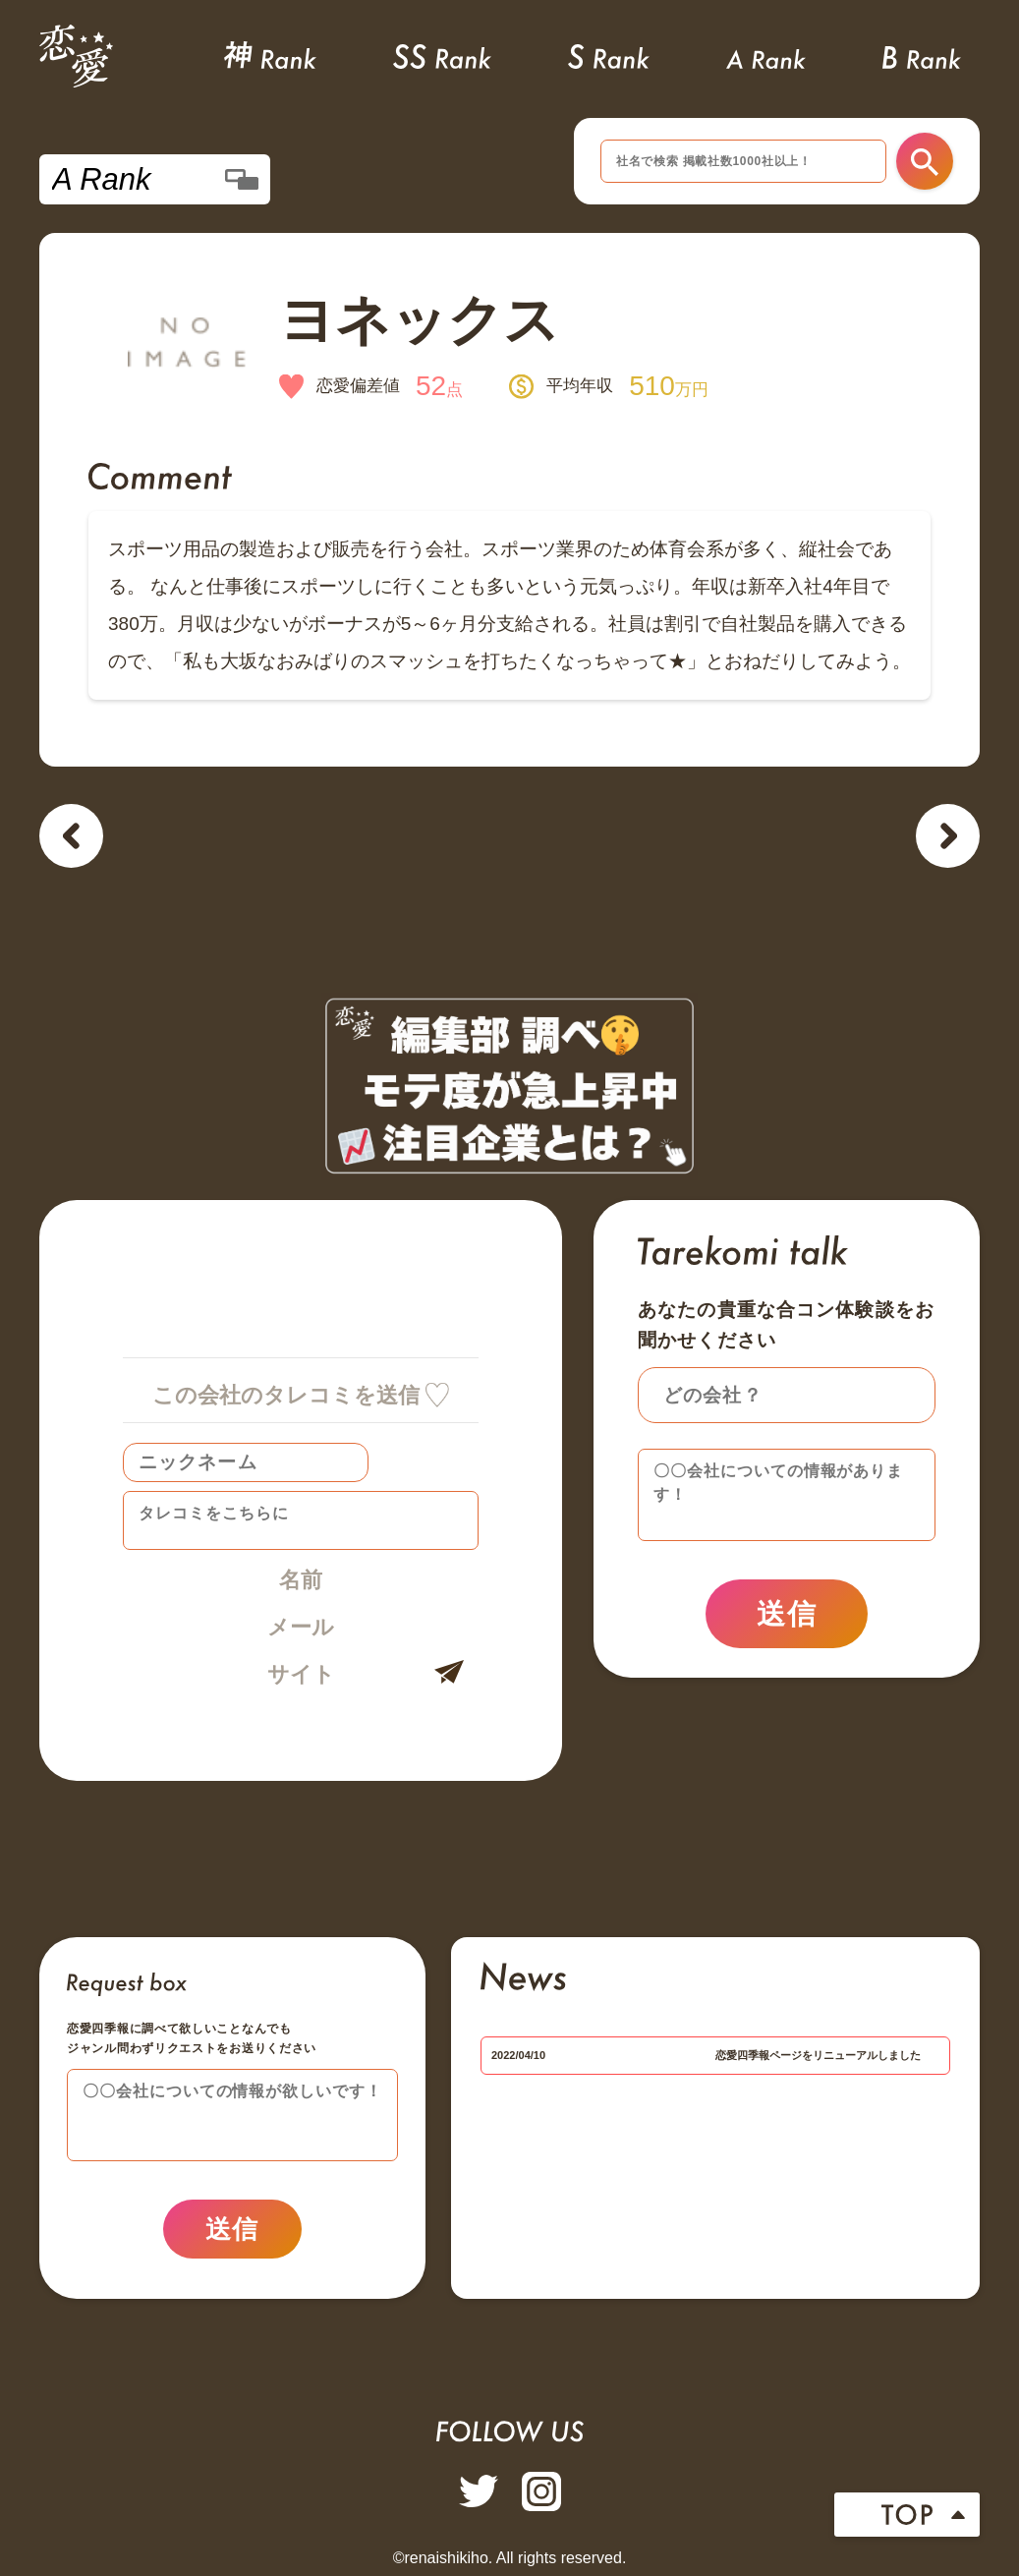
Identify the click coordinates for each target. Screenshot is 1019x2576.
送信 (787, 1614)
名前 (300, 1580)
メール (300, 1627)
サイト (301, 1674)
